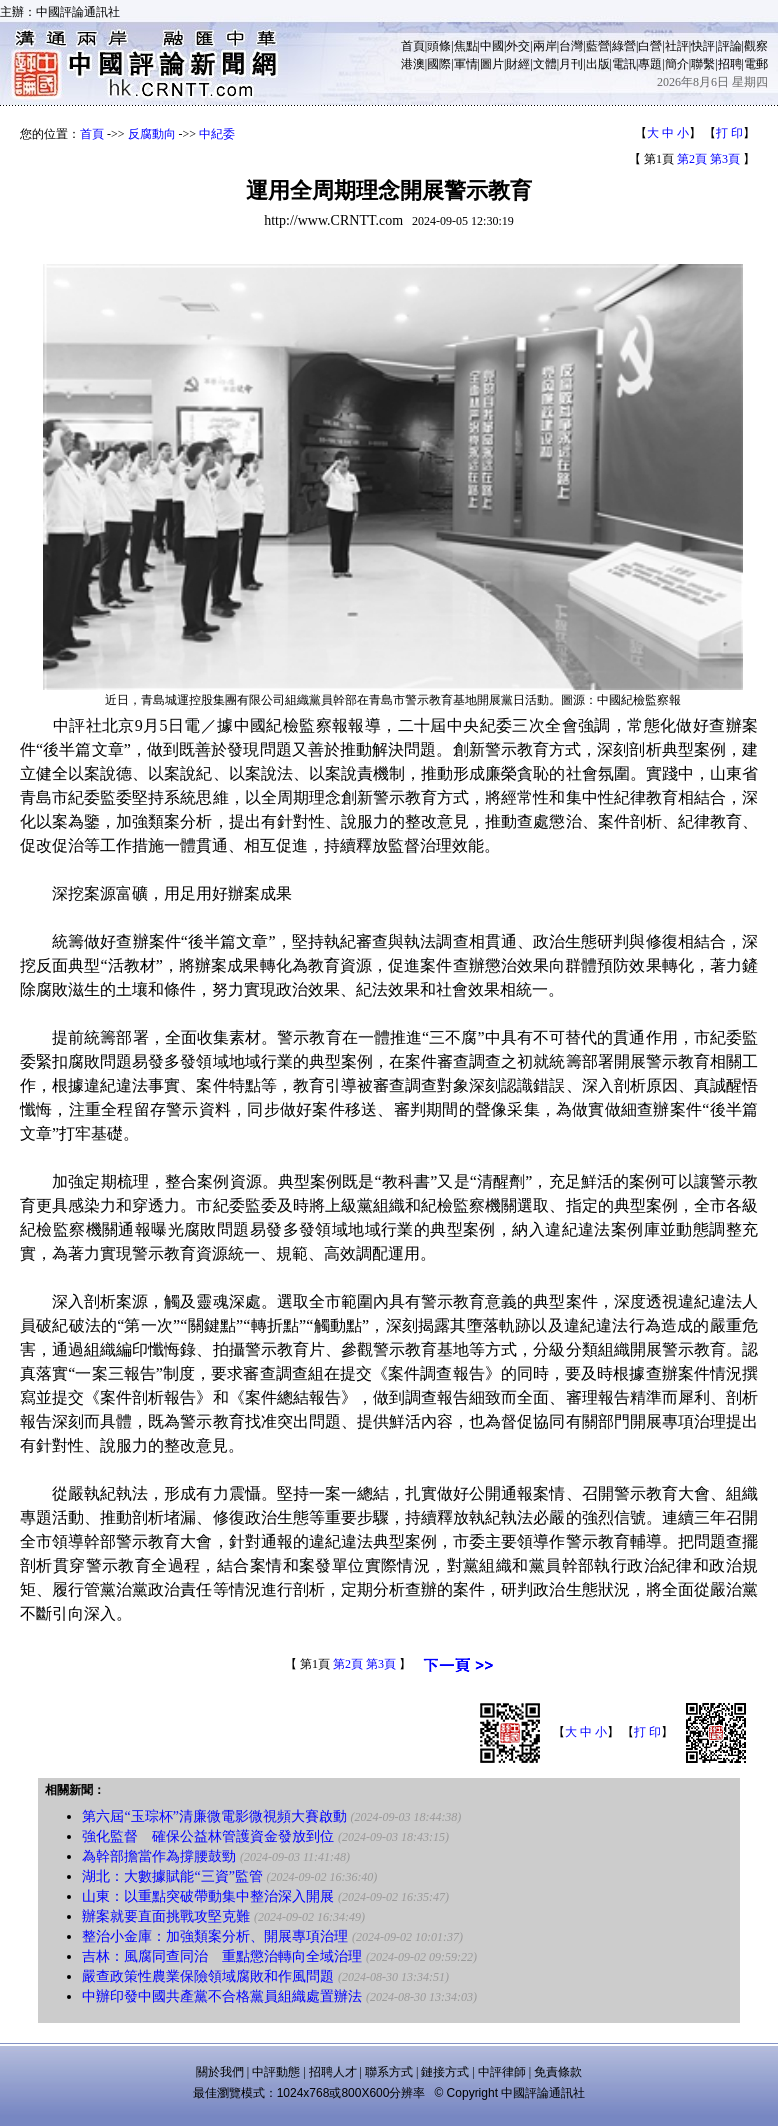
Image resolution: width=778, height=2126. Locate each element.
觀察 (756, 46)
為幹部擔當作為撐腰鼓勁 (159, 1856)
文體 (545, 64)
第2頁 (692, 159)
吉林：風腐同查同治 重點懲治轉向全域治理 (222, 1956)
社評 (677, 46)
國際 (439, 64)
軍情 (466, 64)
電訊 (624, 64)
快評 (703, 46)
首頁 (413, 46)
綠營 (624, 46)
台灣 (571, 46)
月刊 (571, 64)
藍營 (598, 46)
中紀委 (217, 134)
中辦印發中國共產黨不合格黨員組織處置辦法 (222, 1996)
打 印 (729, 133)
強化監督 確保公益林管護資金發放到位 (208, 1836)
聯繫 (703, 64)
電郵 (756, 64)
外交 (518, 46)
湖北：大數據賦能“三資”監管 (172, 1876)
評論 (730, 46)
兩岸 (545, 46)
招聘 (730, 64)
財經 (518, 64)
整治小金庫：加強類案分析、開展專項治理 (215, 1936)
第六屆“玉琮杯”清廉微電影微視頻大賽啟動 (214, 1816)
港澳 (413, 64)
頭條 (439, 46)
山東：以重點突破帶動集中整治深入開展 (208, 1896)
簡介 (677, 64)
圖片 (492, 64)
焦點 (466, 46)
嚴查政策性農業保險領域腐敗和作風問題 (208, 1976)
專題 (650, 64)
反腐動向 (152, 134)
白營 (650, 46)
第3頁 (725, 159)
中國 (492, 46)
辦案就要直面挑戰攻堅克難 (166, 1916)
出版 (598, 64)
